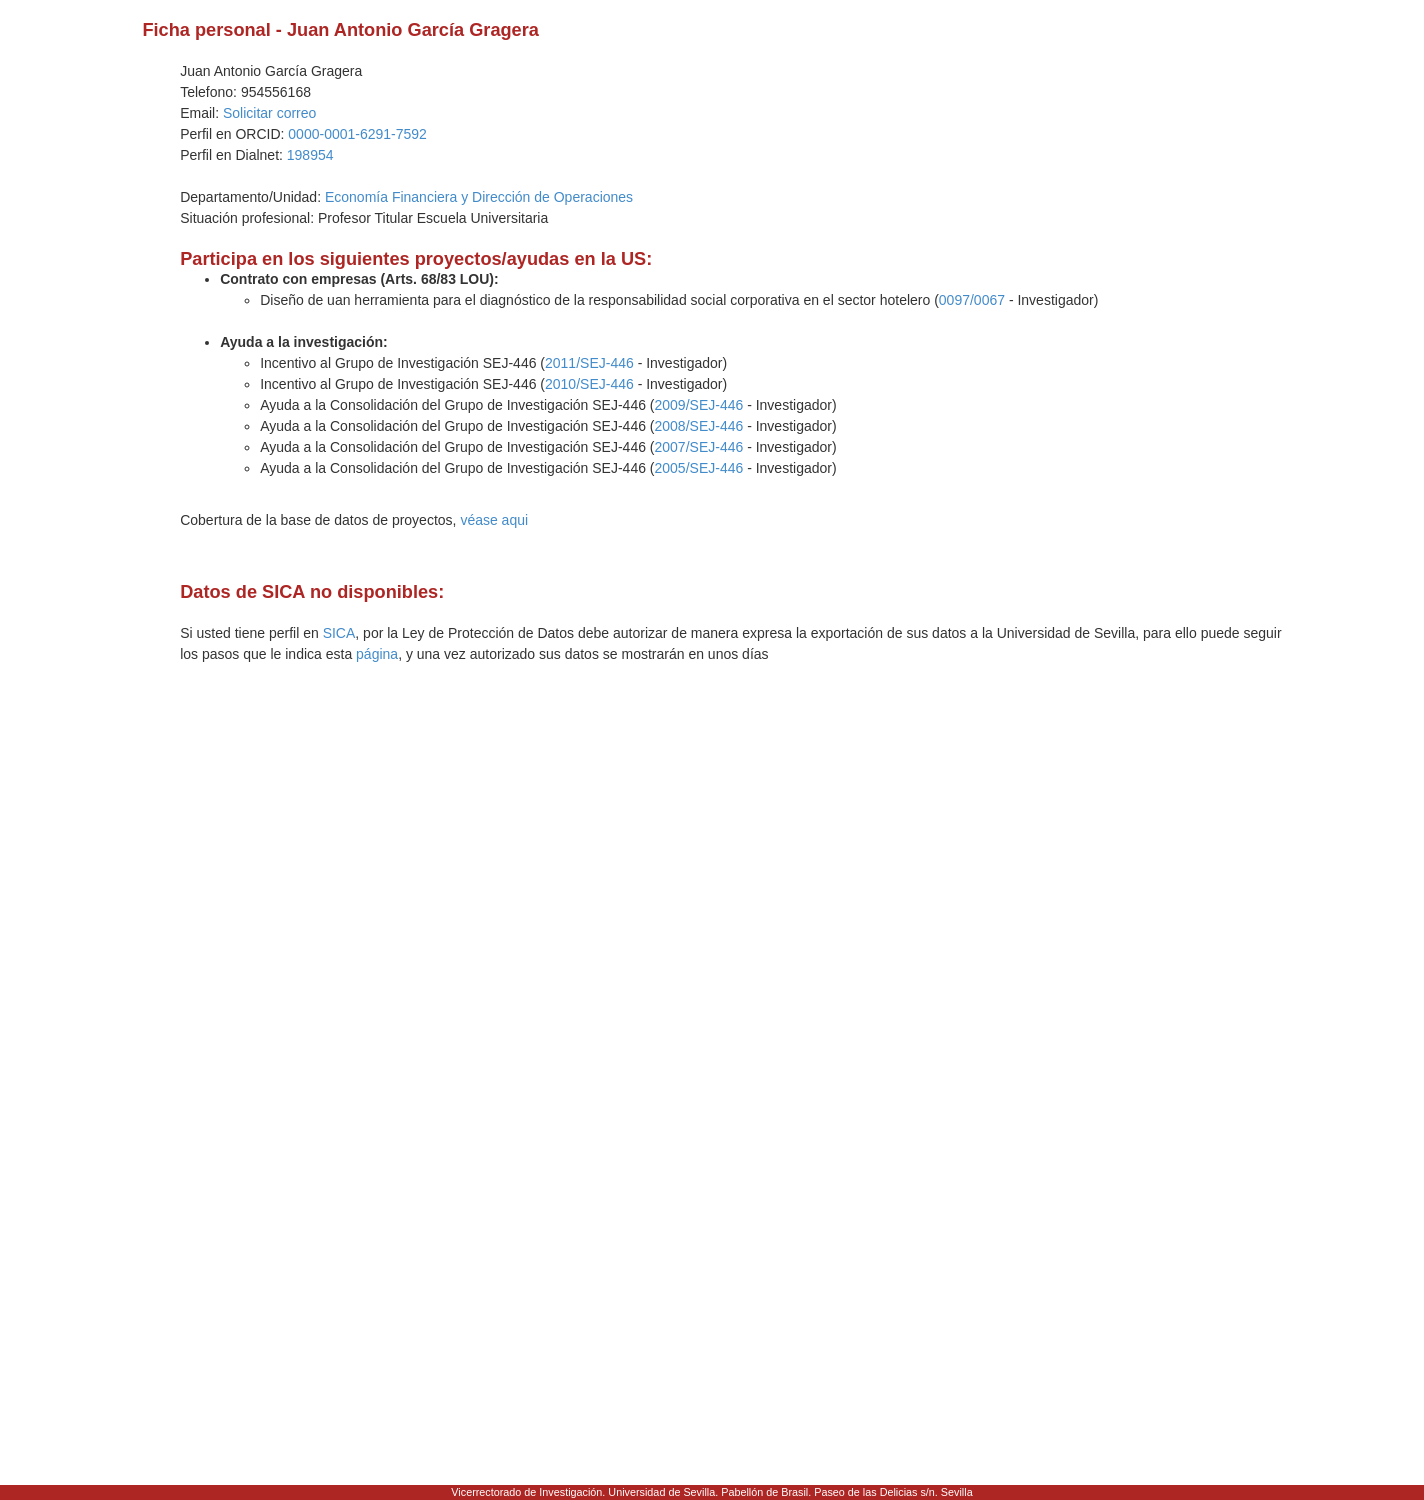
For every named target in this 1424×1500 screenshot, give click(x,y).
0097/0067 (972, 300)
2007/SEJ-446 (699, 447)
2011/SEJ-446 (589, 363)
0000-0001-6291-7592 (357, 134)
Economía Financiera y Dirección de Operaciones (479, 197)
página (377, 654)
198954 (310, 155)
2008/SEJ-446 (699, 426)
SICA (339, 633)
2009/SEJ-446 (699, 405)
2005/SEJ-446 (699, 468)
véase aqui (494, 520)
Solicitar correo (269, 113)
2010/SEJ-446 (589, 384)
